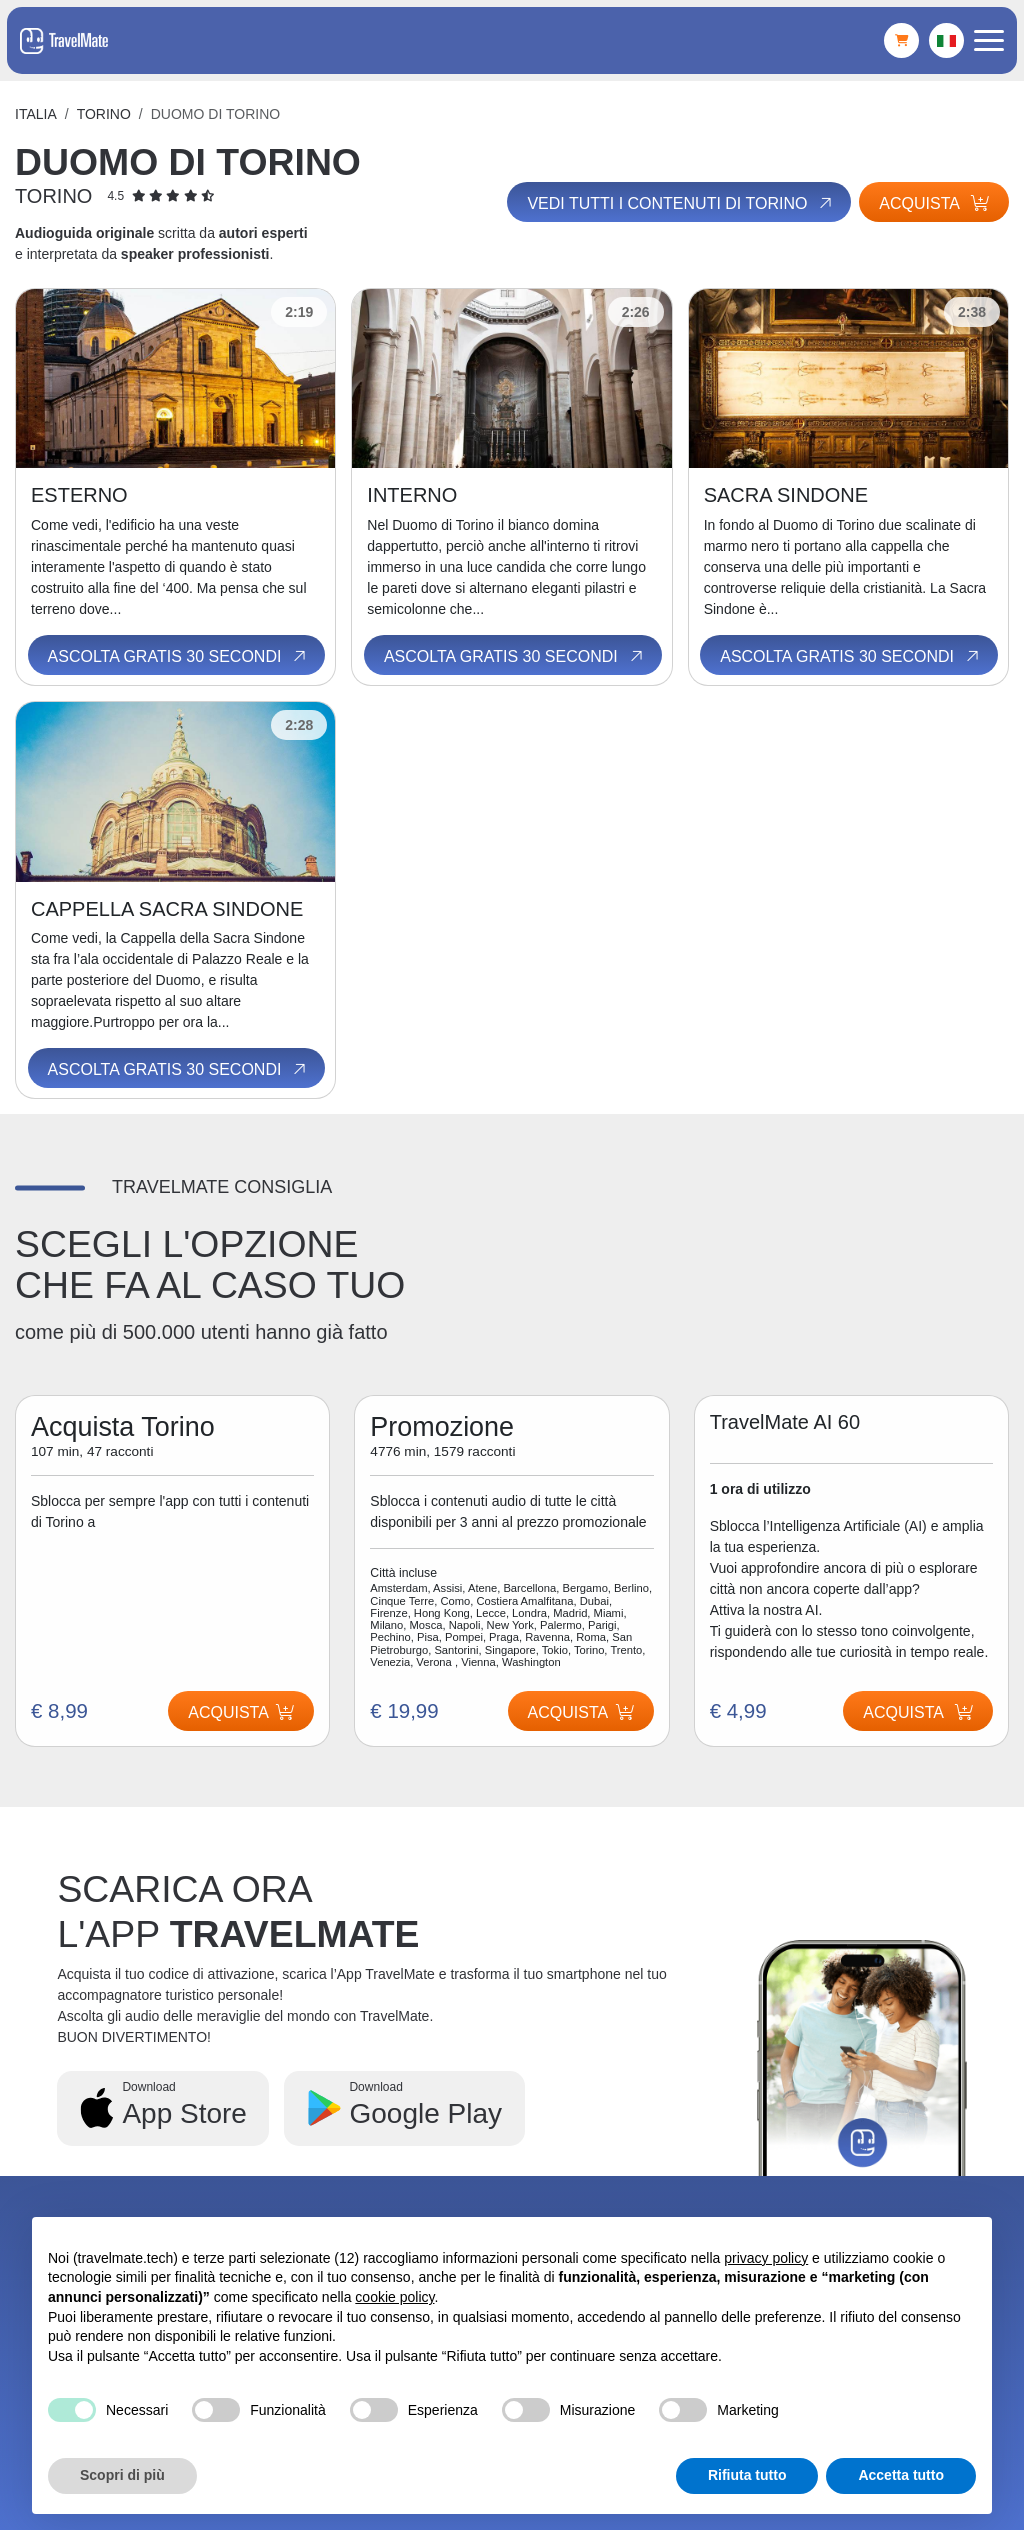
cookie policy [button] (394, 2297)
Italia (36, 114)
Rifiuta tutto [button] (747, 2475)
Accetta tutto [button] (901, 2475)
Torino (104, 114)
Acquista (934, 203)
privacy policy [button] (766, 2258)
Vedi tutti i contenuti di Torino (679, 204)
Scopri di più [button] (122, 2475)
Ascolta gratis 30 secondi (179, 656)
